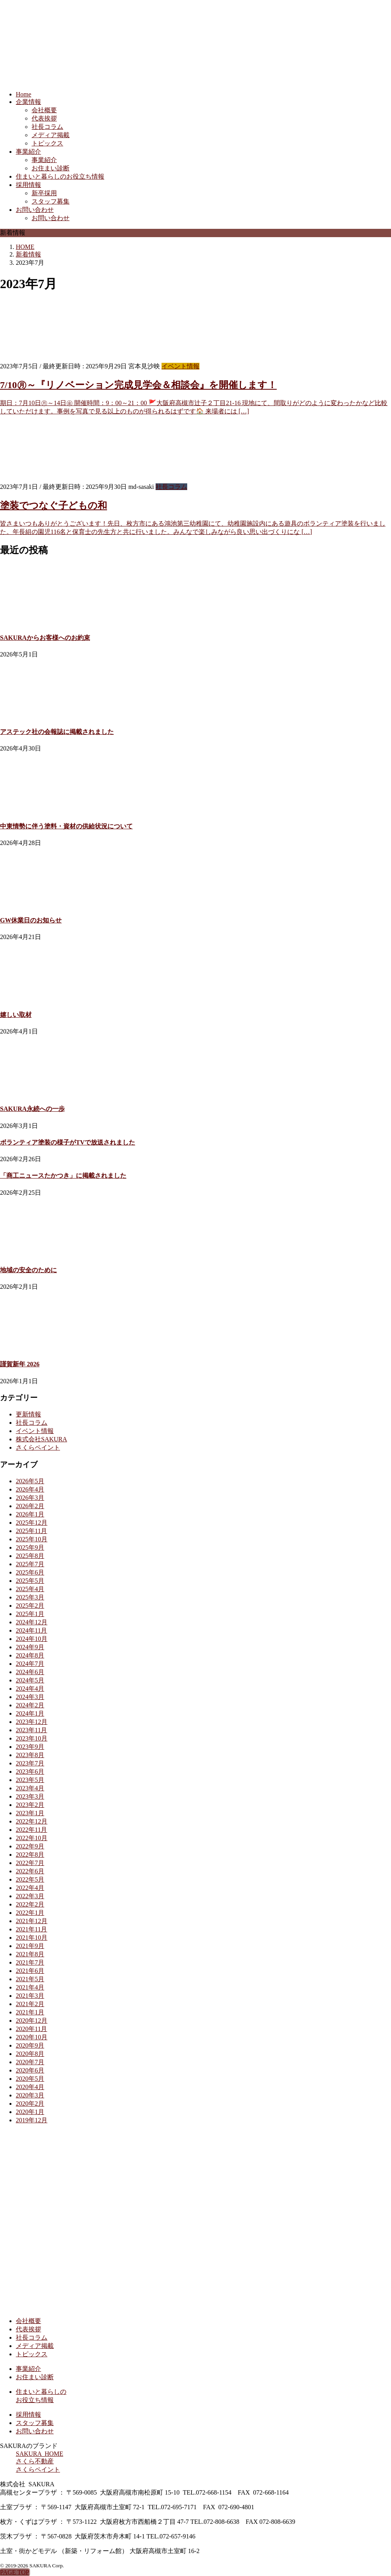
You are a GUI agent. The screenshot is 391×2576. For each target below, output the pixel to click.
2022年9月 (30, 1846)
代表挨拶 (44, 118)
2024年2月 (30, 1705)
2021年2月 (30, 2004)
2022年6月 (30, 1871)
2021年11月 (31, 1929)
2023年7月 (30, 1763)
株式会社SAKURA (41, 1439)
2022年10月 (31, 1838)
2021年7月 (30, 1962)
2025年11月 (31, 1530)
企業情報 (28, 101)
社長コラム (47, 126)
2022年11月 (31, 1829)
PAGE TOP (14, 2572)
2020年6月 (30, 2070)
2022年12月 (31, 1821)
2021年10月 (31, 1937)
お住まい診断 (51, 168)
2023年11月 (31, 1730)
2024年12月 (31, 1622)
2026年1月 (30, 1514)
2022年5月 (30, 1879)
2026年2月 (30, 1506)
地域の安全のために (28, 1270)
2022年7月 (30, 1862)
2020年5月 (30, 2078)
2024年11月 (31, 1630)
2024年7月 (30, 1663)
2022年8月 (30, 1854)
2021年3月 (30, 1995)
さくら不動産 (35, 2461)
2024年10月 (31, 1638)
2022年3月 (30, 1896)
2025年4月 (30, 1589)
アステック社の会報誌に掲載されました (57, 731)
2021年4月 (30, 1987)
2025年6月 (30, 1572)
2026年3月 (30, 1497)
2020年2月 (30, 2103)
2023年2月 (30, 1804)
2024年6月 (30, 1672)
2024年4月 (30, 1688)
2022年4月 (30, 1887)
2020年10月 (31, 2037)
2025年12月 (31, 1522)
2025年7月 (30, 1564)
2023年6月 (30, 1771)
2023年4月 (30, 1788)
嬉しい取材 (16, 1014)
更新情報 (28, 1414)
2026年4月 (30, 1489)
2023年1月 (30, 1813)
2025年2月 (30, 1605)
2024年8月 (30, 1655)
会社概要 (44, 110)
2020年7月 (30, 2062)
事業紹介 (28, 151)
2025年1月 (30, 1613)
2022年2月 (30, 1904)
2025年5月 (30, 1580)
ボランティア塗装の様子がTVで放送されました (67, 1142)
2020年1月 (30, 2111)
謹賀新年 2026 (19, 1364)
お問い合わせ (35, 209)
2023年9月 (30, 1746)
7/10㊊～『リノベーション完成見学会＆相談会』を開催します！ (138, 385)
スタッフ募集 (51, 201)
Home (23, 94)
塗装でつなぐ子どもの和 (53, 505)
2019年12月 (31, 2120)
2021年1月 (30, 2012)
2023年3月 (30, 1796)
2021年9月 (30, 1945)
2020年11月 (31, 2028)
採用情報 (28, 184)
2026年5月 (30, 1481)
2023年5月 (30, 1779)
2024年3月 (30, 1696)
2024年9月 (30, 1647)
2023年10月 (31, 1738)
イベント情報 (180, 366)
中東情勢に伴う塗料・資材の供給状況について (66, 826)
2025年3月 (30, 1597)
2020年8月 (30, 2053)
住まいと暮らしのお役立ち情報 (60, 176)
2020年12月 (31, 2020)
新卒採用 (44, 193)
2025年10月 (31, 1539)
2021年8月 (30, 1954)
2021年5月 (30, 1979)
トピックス (47, 143)
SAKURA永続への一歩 (32, 1108)
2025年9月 (30, 1547)
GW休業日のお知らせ (31, 920)
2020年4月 (30, 2087)
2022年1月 (30, 1912)
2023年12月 (31, 1721)
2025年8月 (30, 1555)
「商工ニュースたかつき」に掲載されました (63, 1175)
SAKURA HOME (39, 2453)
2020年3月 (30, 2095)
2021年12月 (31, 1921)
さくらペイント (38, 1447)
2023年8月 (30, 1755)
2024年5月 (30, 1680)
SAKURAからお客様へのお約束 (45, 637)
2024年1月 (30, 1713)
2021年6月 (30, 1970)
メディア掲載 (51, 135)
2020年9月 (30, 2045)
